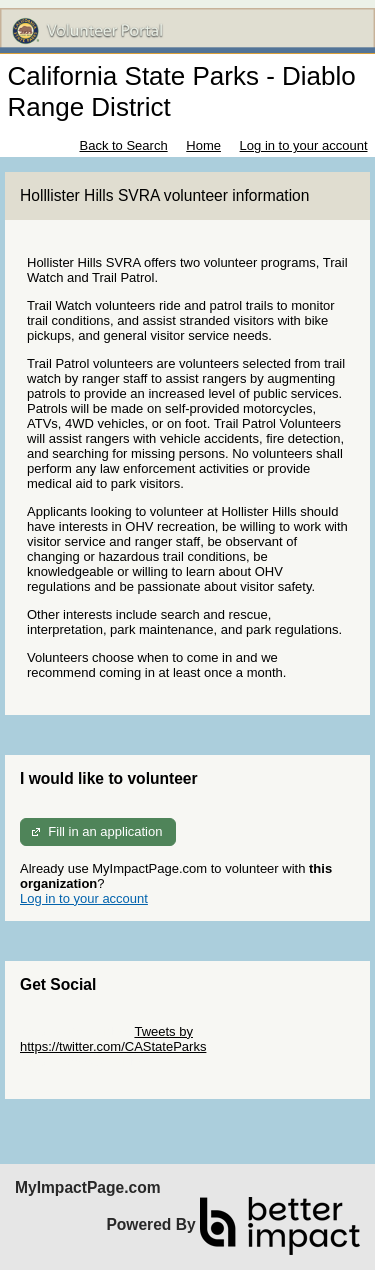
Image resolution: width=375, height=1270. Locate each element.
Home (203, 145)
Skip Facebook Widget (85, 1061)
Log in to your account (304, 145)
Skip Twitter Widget (75, 1031)
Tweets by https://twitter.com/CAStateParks (113, 1039)
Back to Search (123, 145)
